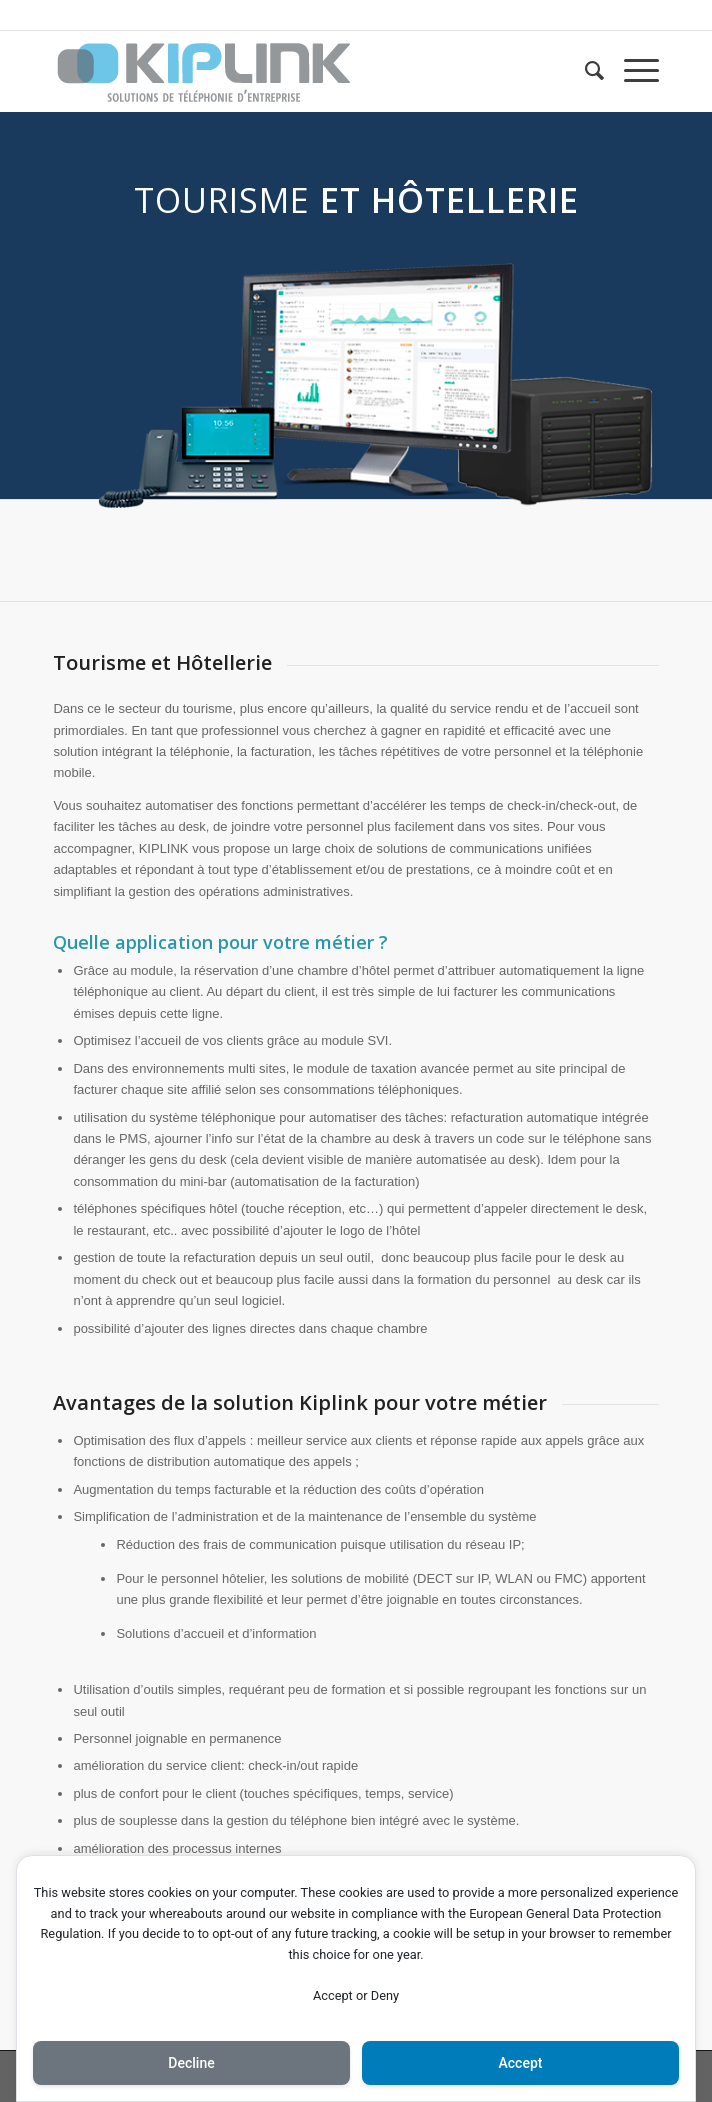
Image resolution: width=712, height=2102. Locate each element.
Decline (191, 2063)
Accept (521, 2063)
